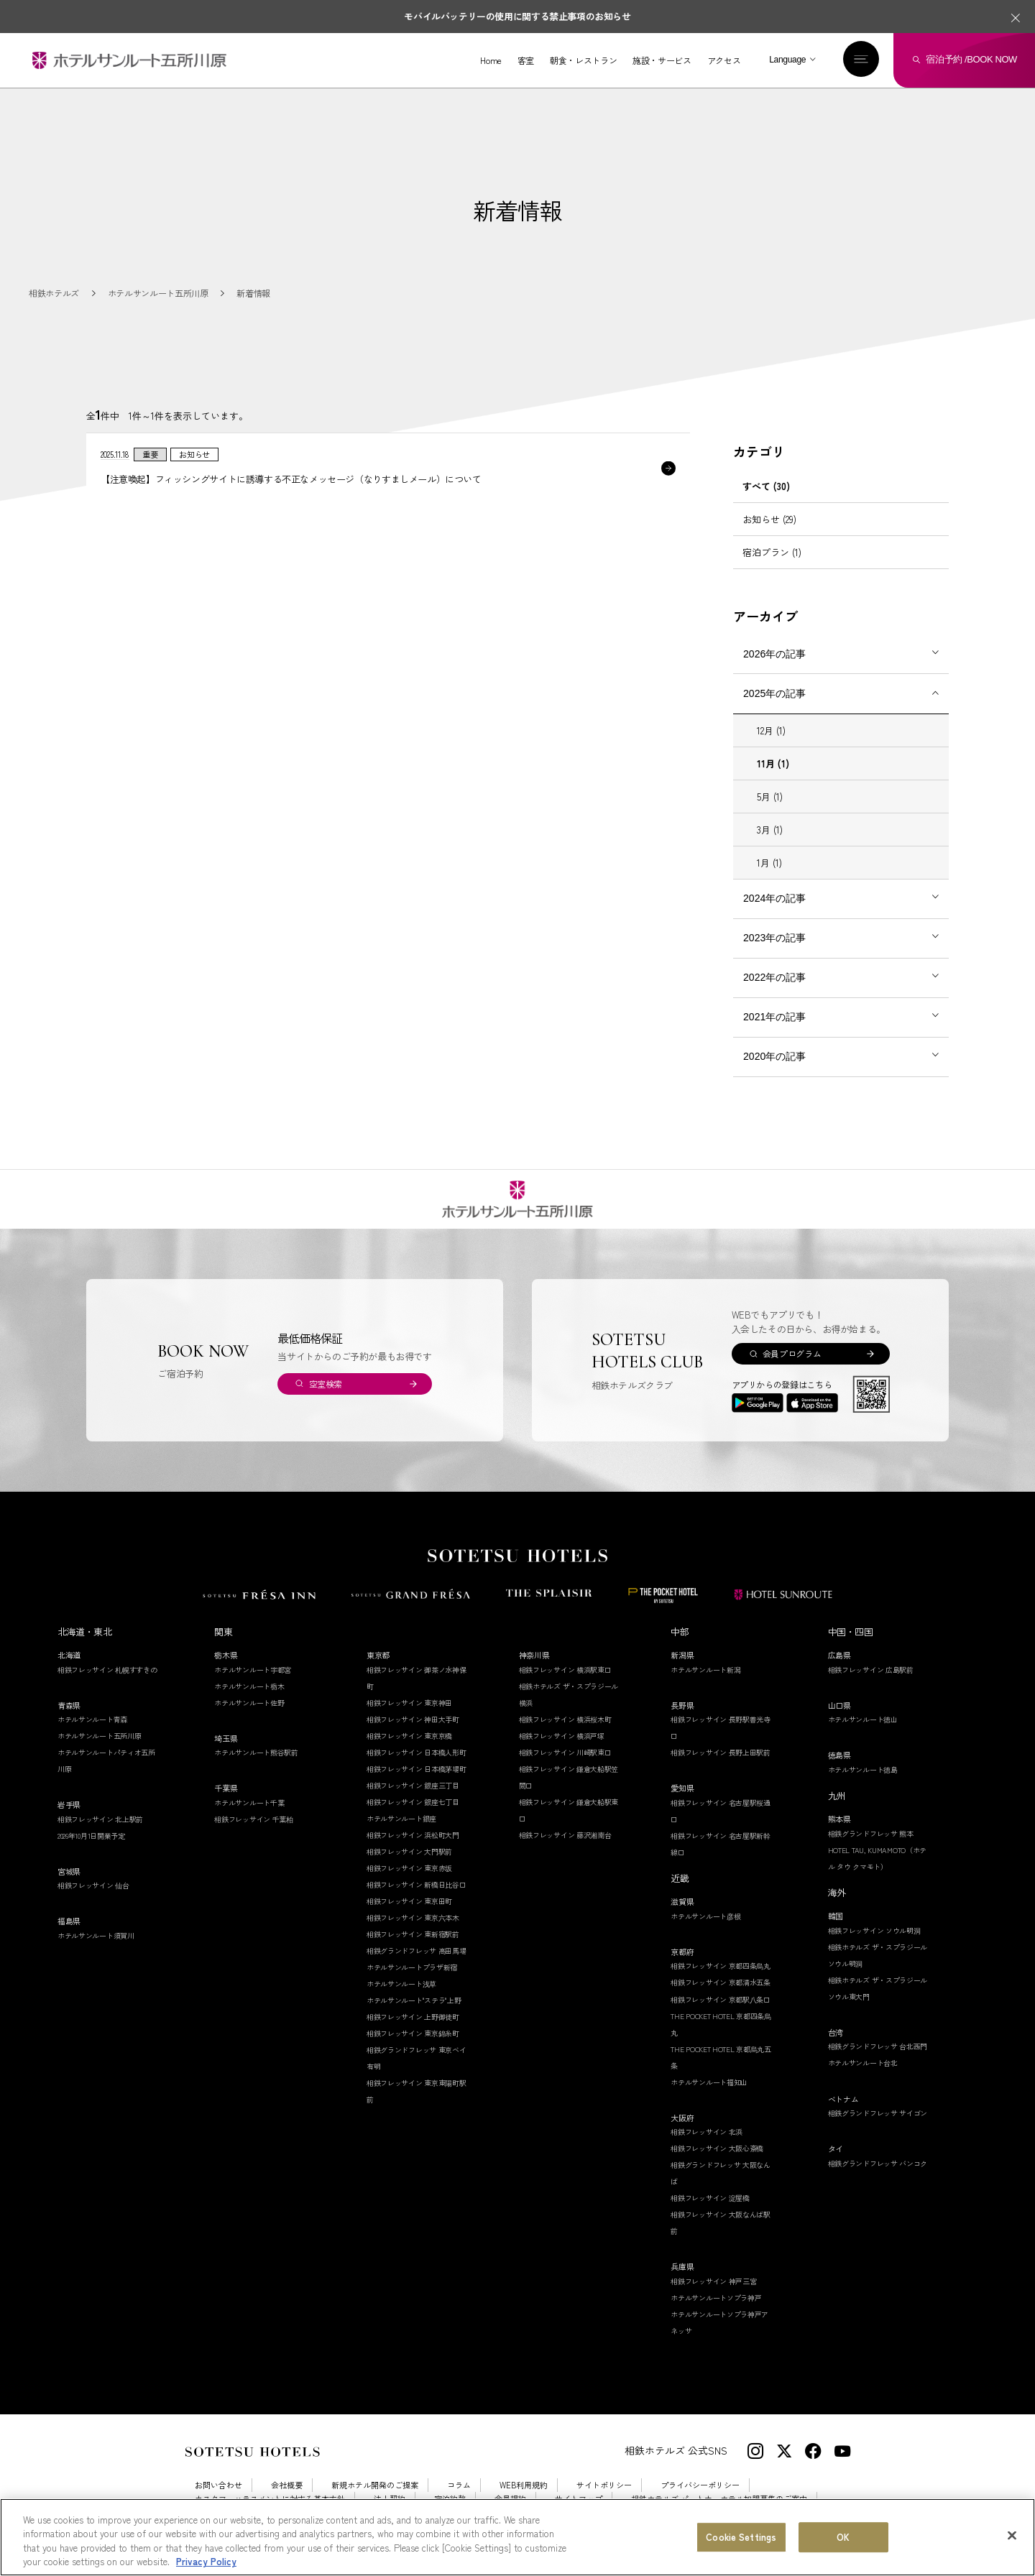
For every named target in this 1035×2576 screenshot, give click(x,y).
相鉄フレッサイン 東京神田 (409, 1702)
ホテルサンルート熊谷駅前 (256, 1752)
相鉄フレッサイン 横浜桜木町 (565, 1719)
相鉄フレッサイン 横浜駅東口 (565, 1669)
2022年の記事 (774, 977)
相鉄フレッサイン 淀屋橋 (710, 2197)
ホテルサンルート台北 (863, 2062)
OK (843, 2537)
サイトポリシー (604, 2485)
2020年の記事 (774, 1056)
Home (491, 60)
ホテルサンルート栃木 (249, 1686)
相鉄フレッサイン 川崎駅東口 (565, 1752)
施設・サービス (661, 60)
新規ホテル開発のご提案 (374, 2485)
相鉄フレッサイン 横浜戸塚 (561, 1735)
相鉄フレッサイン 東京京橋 (409, 1735)
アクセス (724, 60)
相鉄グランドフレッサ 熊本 (871, 1833)
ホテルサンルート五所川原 (99, 1735)
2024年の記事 (774, 898)
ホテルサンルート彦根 (705, 1916)
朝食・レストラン (583, 60)
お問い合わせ (218, 2485)
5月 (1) (770, 796)
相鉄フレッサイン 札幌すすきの (107, 1669)
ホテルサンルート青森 (92, 1719)
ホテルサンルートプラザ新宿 (412, 1967)
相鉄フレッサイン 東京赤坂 (409, 1867)
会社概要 (287, 2485)
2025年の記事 (774, 693)
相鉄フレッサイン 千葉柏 (253, 1819)
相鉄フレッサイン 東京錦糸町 (413, 2033)
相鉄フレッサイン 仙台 (93, 1885)
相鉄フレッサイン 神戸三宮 (713, 2281)
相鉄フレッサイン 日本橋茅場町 (416, 1768)
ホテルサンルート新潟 (705, 1669)
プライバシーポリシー (700, 2485)
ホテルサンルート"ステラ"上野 (414, 2000)
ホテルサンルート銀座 (401, 1818)
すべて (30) (766, 486)
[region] (517, 2537)
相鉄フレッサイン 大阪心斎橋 (717, 2148)
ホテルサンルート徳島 (863, 1769)
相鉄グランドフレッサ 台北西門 (878, 2046)
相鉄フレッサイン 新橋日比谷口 (416, 1884)
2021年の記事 (774, 1016)
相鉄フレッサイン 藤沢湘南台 (565, 1834)
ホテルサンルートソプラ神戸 (716, 2297)
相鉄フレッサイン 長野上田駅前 (720, 1752)
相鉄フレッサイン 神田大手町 (413, 1719)
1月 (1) (769, 862)
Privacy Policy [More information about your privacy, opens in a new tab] (206, 2561)
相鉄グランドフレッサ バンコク (878, 2163)
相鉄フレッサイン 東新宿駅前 (413, 1934)
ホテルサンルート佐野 (249, 1702)
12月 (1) (771, 730)
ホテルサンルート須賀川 (96, 1935)
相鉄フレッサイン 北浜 (706, 2131)
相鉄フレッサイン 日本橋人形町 (416, 1752)
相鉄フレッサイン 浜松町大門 (413, 1834)
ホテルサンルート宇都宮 (252, 1669)
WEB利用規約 (524, 2485)
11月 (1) (773, 763)
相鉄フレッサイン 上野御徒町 (413, 2016)
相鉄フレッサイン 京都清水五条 (720, 1982)
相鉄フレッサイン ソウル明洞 (874, 1930)
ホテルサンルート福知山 (709, 2082)
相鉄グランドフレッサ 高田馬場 (416, 1950)
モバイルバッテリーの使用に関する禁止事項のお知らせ (517, 16)
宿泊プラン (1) (771, 552)
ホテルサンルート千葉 (249, 1802)
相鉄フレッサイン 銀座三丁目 (413, 1785)
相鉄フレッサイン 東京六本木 (413, 1917)
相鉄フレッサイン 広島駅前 (871, 1669)
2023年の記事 (774, 937)
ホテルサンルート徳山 (863, 1719)
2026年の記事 (774, 654)
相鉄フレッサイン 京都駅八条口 (720, 1999)
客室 (526, 60)
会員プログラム (792, 1353)
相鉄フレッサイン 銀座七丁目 (413, 1801)
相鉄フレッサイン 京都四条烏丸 (720, 1965)
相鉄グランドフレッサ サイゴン (878, 2113)
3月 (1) (770, 829)
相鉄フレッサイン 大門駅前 (409, 1851)
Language (787, 60)
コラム (459, 2485)
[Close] (1012, 2535)
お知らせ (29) (769, 519)
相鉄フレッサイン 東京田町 (409, 1901)
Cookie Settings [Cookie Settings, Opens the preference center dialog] (741, 2537)
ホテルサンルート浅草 (401, 1983)
